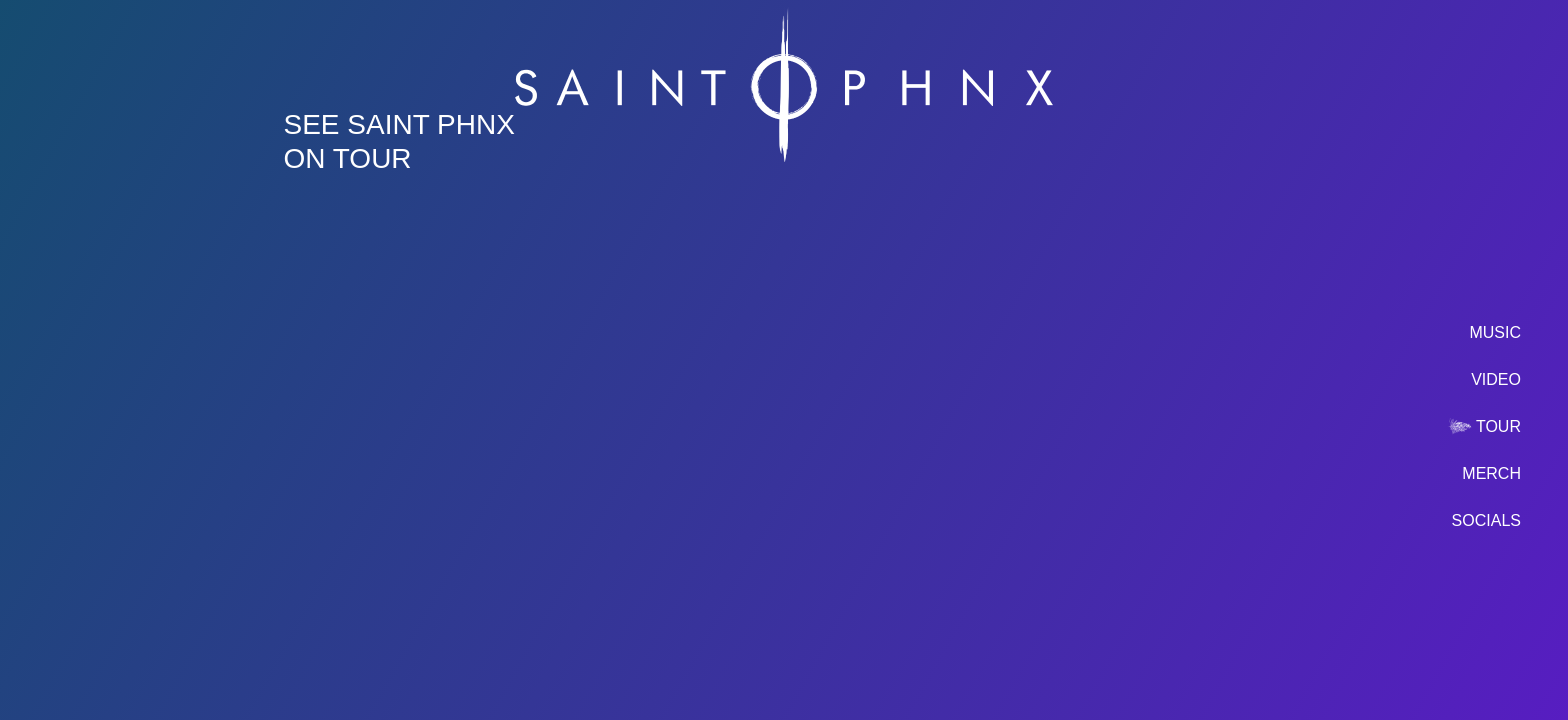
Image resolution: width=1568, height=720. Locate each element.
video (1496, 379)
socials (1486, 520)
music (1495, 332)
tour (1498, 426)
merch (1491, 473)
